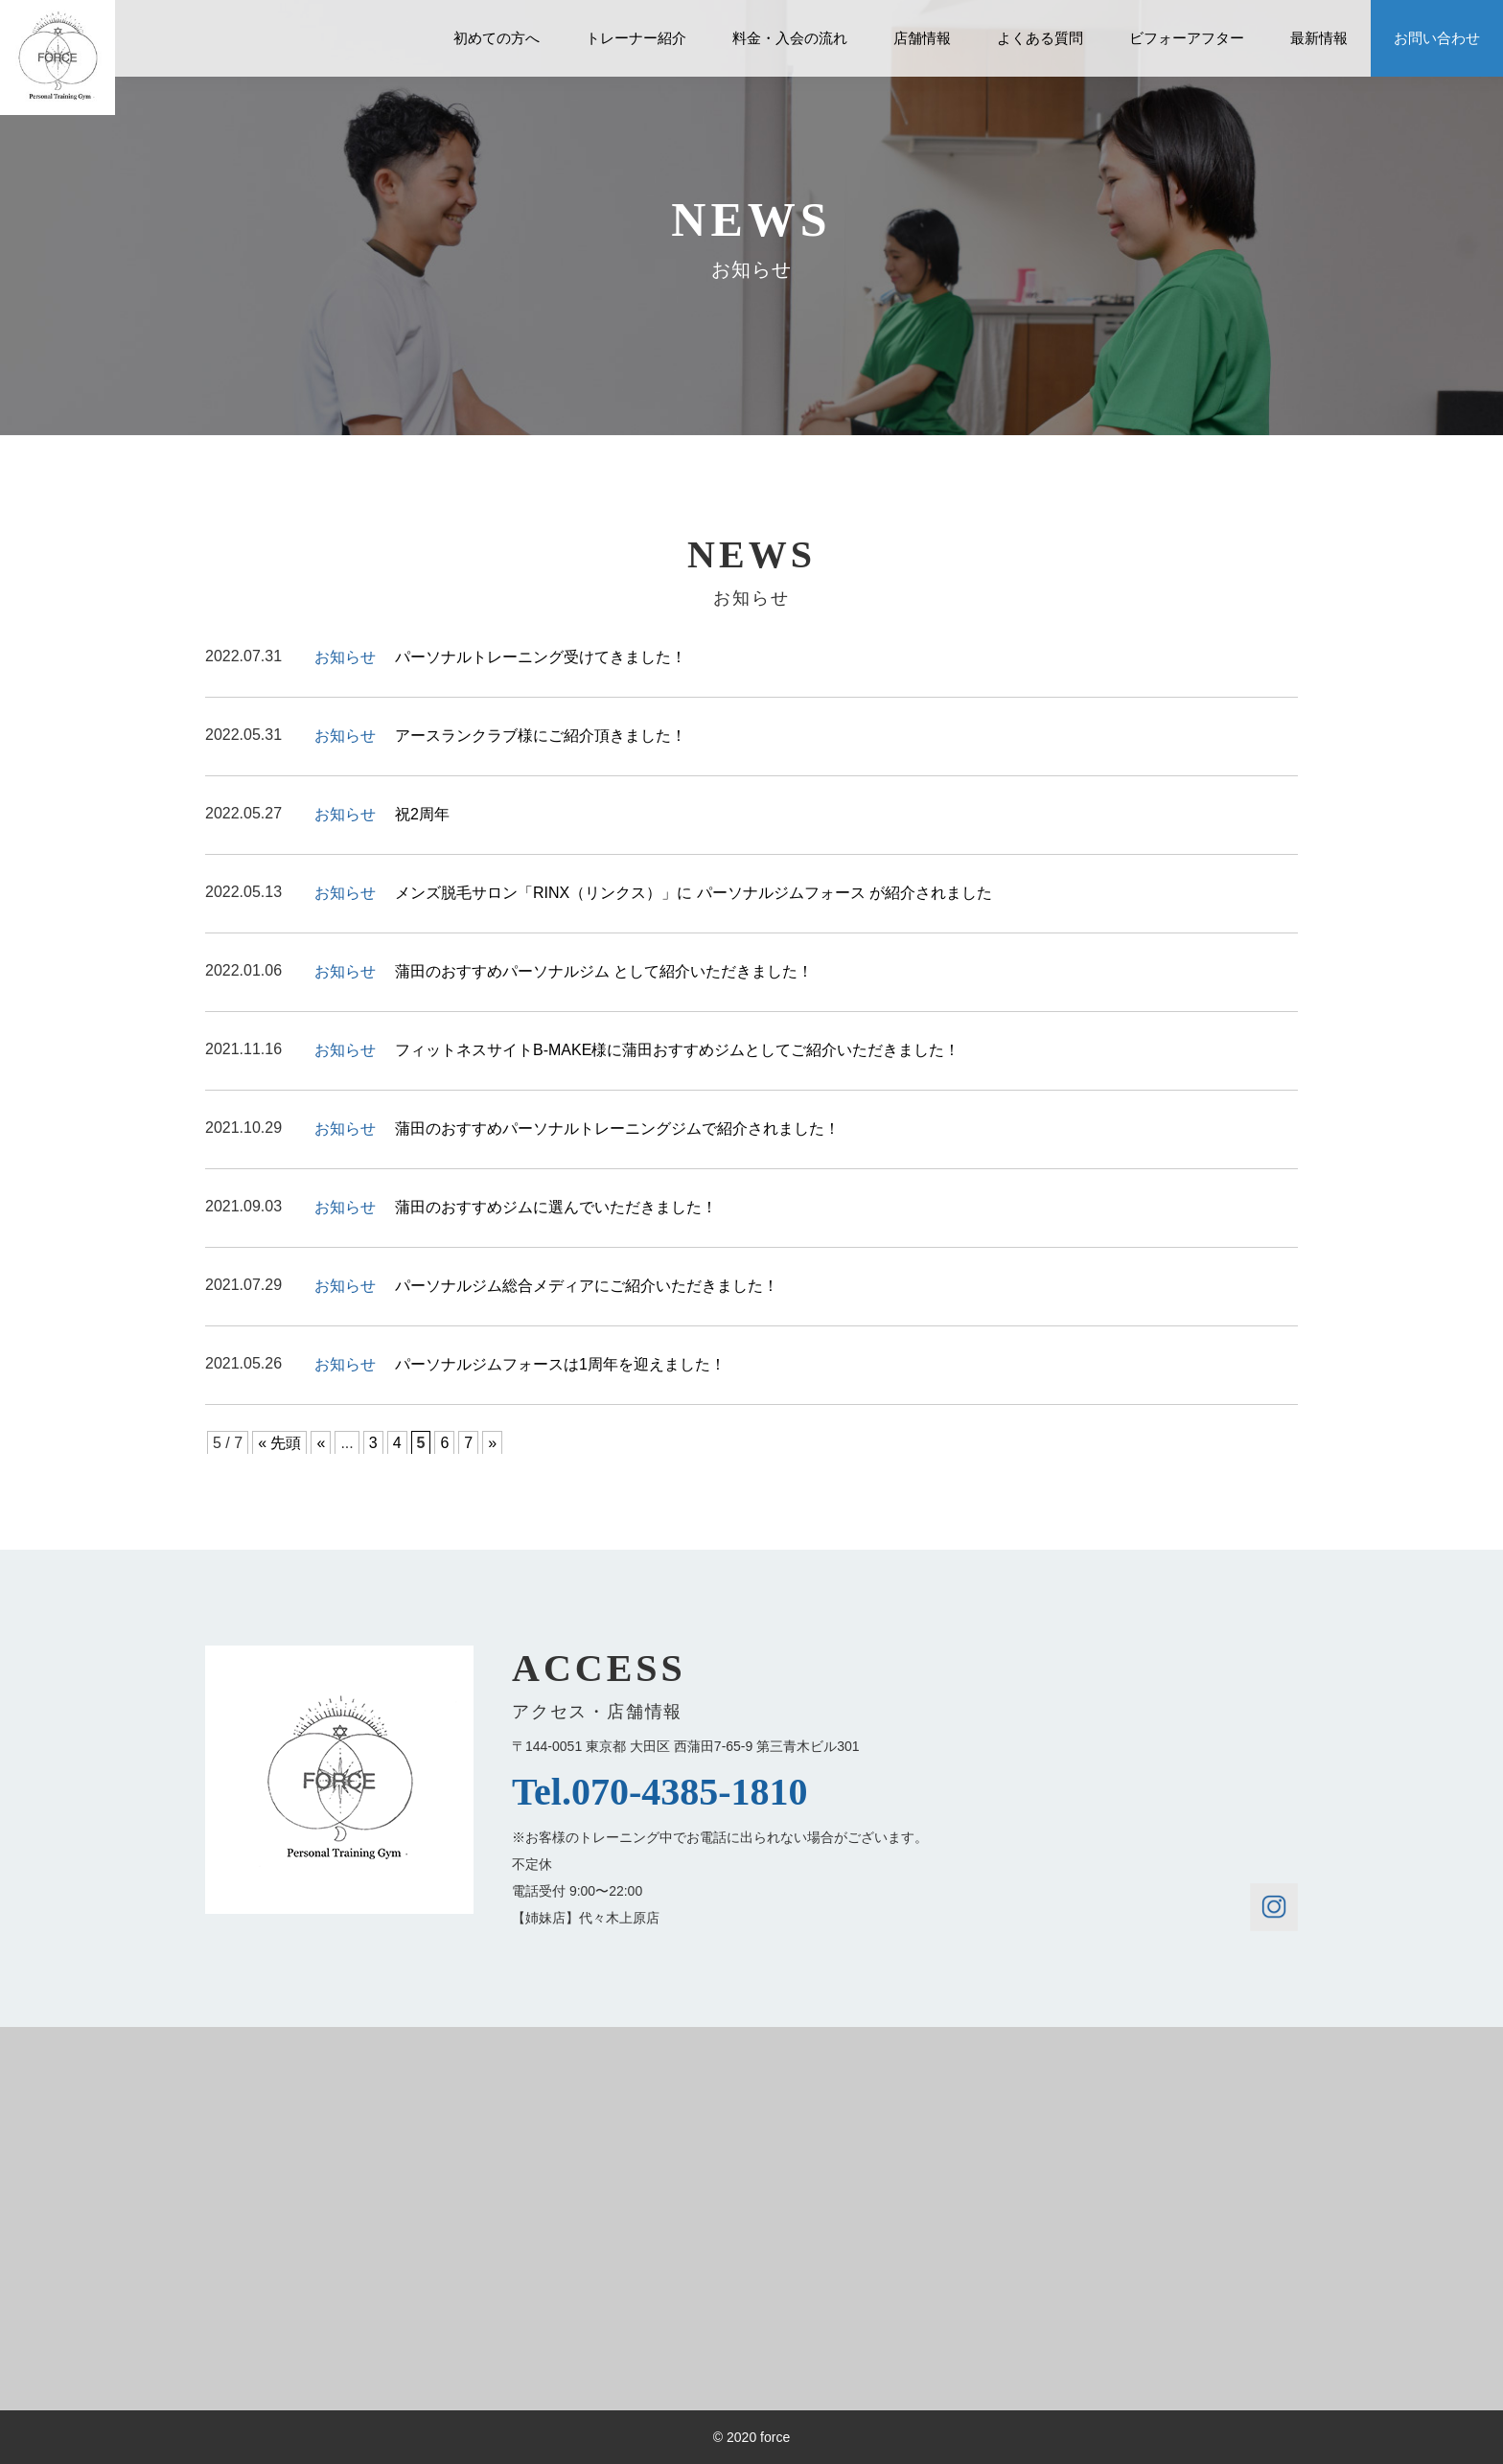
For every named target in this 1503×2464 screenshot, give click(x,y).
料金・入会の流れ (789, 38)
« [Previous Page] (320, 1443)
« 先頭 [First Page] (279, 1443)
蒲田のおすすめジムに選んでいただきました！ (556, 1207)
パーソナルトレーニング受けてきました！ (540, 657)
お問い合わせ (1437, 38)
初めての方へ (496, 38)
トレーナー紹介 (636, 38)
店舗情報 (922, 38)
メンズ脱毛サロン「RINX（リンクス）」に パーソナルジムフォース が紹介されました (693, 893)
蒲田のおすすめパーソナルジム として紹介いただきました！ (604, 971)
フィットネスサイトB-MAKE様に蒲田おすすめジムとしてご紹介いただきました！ (677, 1050)
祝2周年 (422, 814)
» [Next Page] (492, 1443)
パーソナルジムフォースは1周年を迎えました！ (560, 1364)
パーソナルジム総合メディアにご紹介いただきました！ (586, 1286)
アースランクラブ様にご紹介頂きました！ (540, 735)
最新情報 (1319, 38)
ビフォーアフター (1186, 38)
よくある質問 (1040, 38)
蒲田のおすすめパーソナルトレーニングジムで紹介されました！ (617, 1128)
